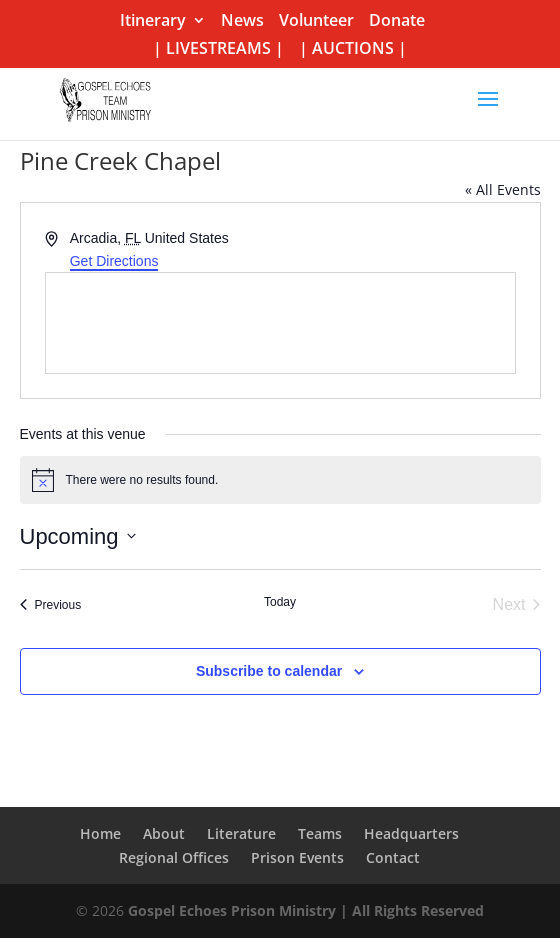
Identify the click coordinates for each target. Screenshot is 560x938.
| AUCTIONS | (353, 49)
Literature (241, 833)
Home (100, 833)
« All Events (503, 189)
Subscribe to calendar (269, 671)
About (164, 833)
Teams (320, 833)
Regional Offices (174, 857)
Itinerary (153, 21)
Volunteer (316, 21)
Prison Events (297, 857)
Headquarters (411, 833)
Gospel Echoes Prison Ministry (232, 910)
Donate (397, 21)
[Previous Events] (51, 605)
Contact (393, 857)
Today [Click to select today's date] (280, 602)
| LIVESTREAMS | (218, 49)
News (242, 21)
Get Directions (114, 261)
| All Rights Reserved (410, 910)
